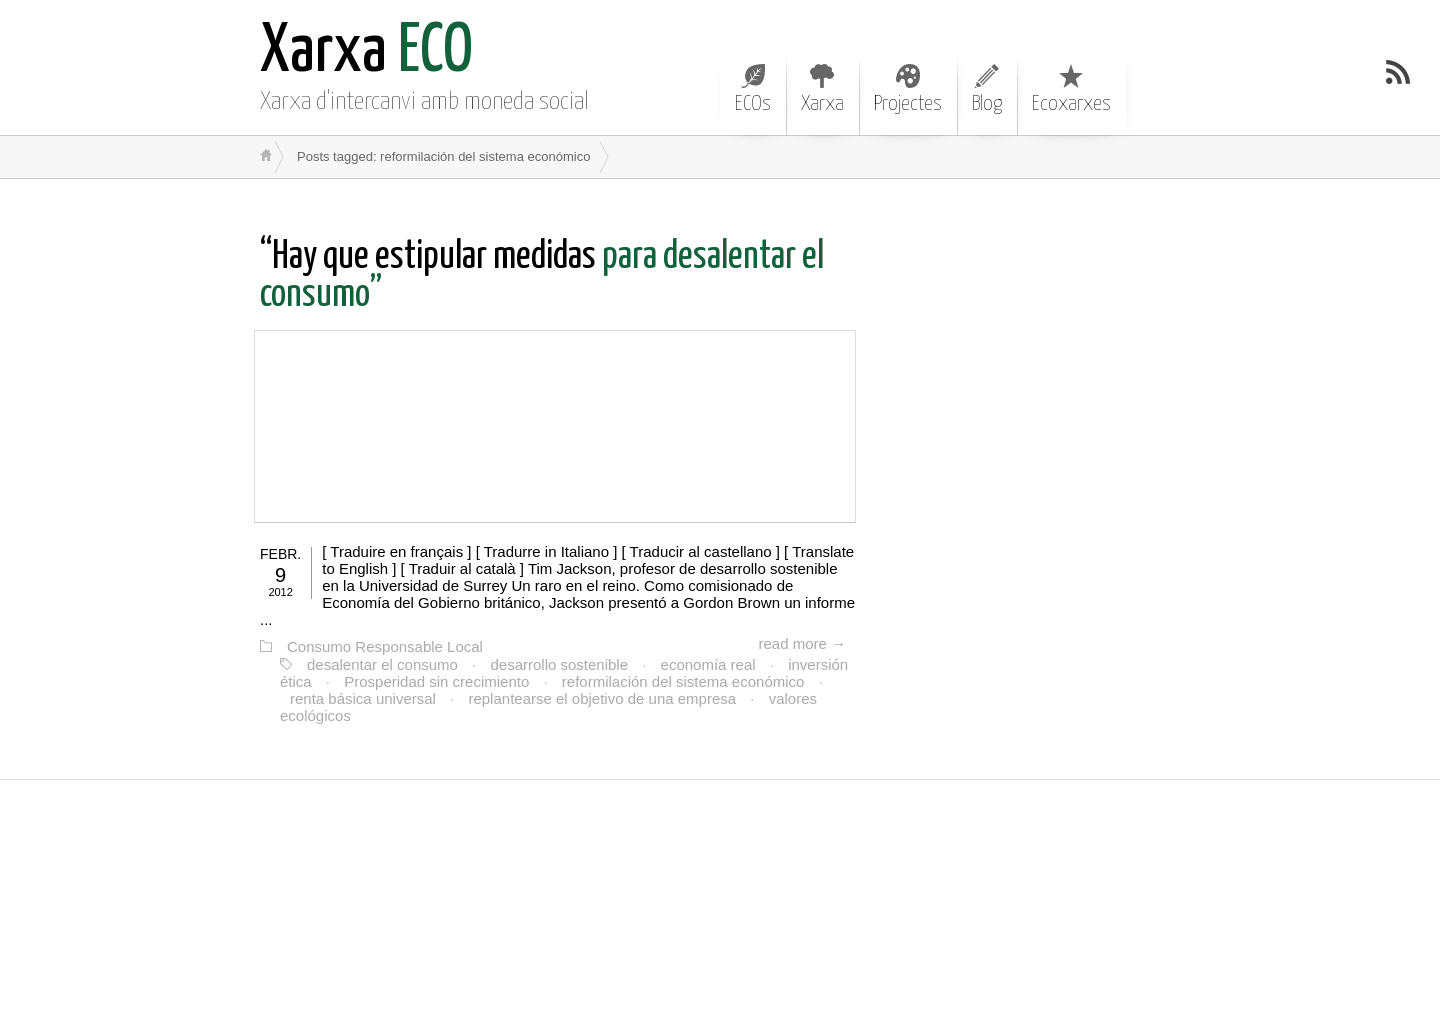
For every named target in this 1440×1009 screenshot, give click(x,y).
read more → (802, 643)
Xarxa (822, 89)
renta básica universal (363, 698)
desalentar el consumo (382, 664)
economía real (708, 664)
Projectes (908, 89)
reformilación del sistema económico (683, 681)
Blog (987, 89)
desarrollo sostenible (559, 664)
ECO (366, 52)
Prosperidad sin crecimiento (436, 681)
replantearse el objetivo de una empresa (602, 698)
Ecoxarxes (1071, 89)
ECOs (753, 89)
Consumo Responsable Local (385, 646)
